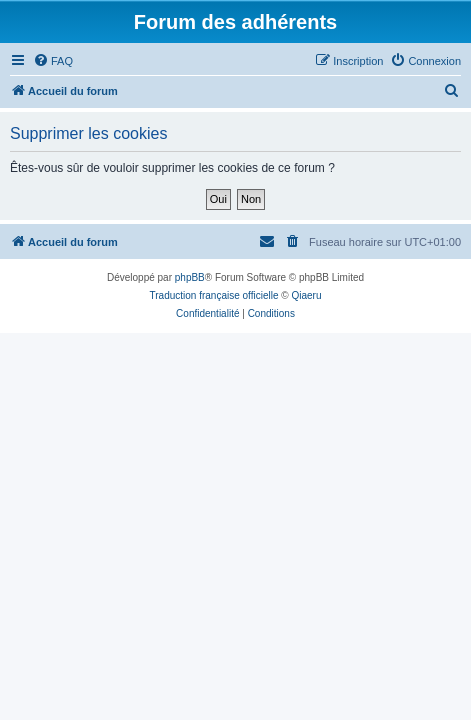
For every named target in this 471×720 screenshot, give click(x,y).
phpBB (190, 277)
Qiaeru (306, 295)
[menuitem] (53, 61)
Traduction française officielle (214, 295)
